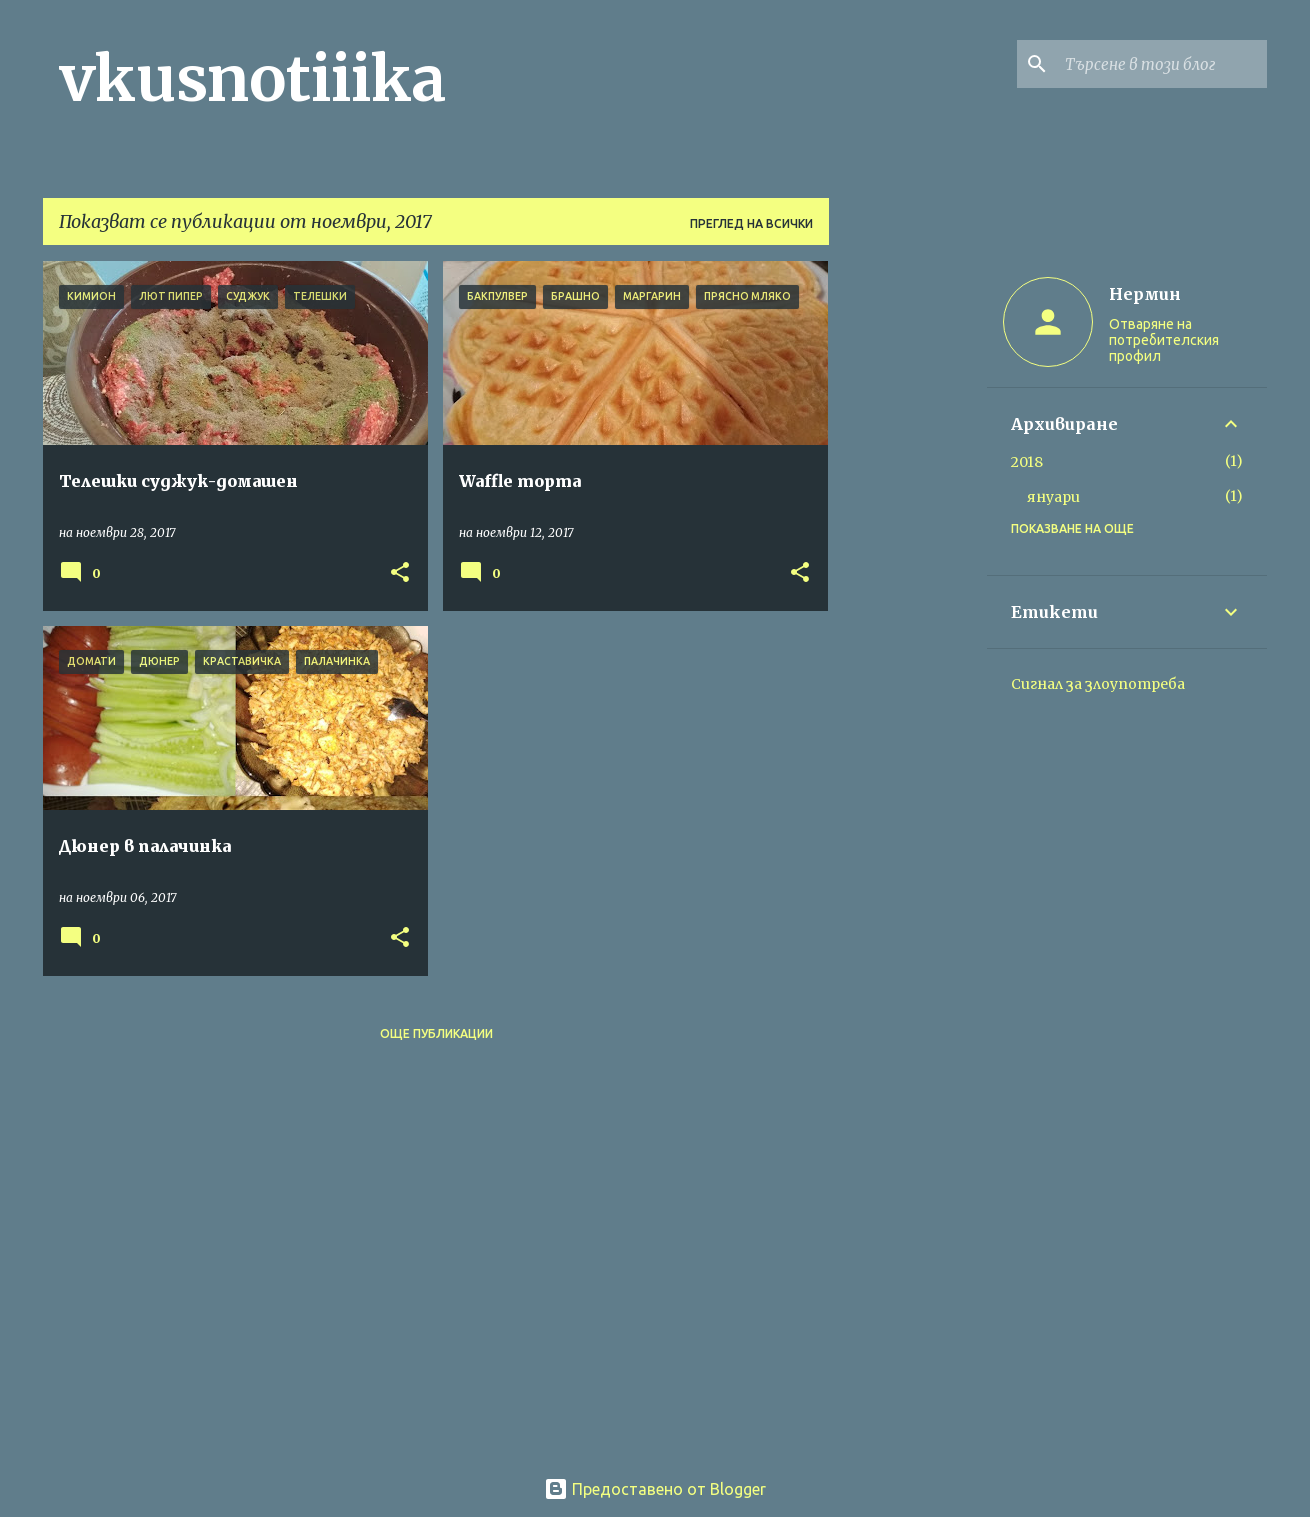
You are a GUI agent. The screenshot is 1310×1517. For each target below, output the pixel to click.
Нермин (1145, 294)
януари (1053, 497)
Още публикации (436, 1033)
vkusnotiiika (252, 79)
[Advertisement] (908, 561)
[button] (400, 573)
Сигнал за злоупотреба (1098, 684)
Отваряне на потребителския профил (1164, 340)
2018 (1027, 462)
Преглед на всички (751, 223)
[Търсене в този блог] (1162, 64)
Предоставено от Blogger (655, 1489)
